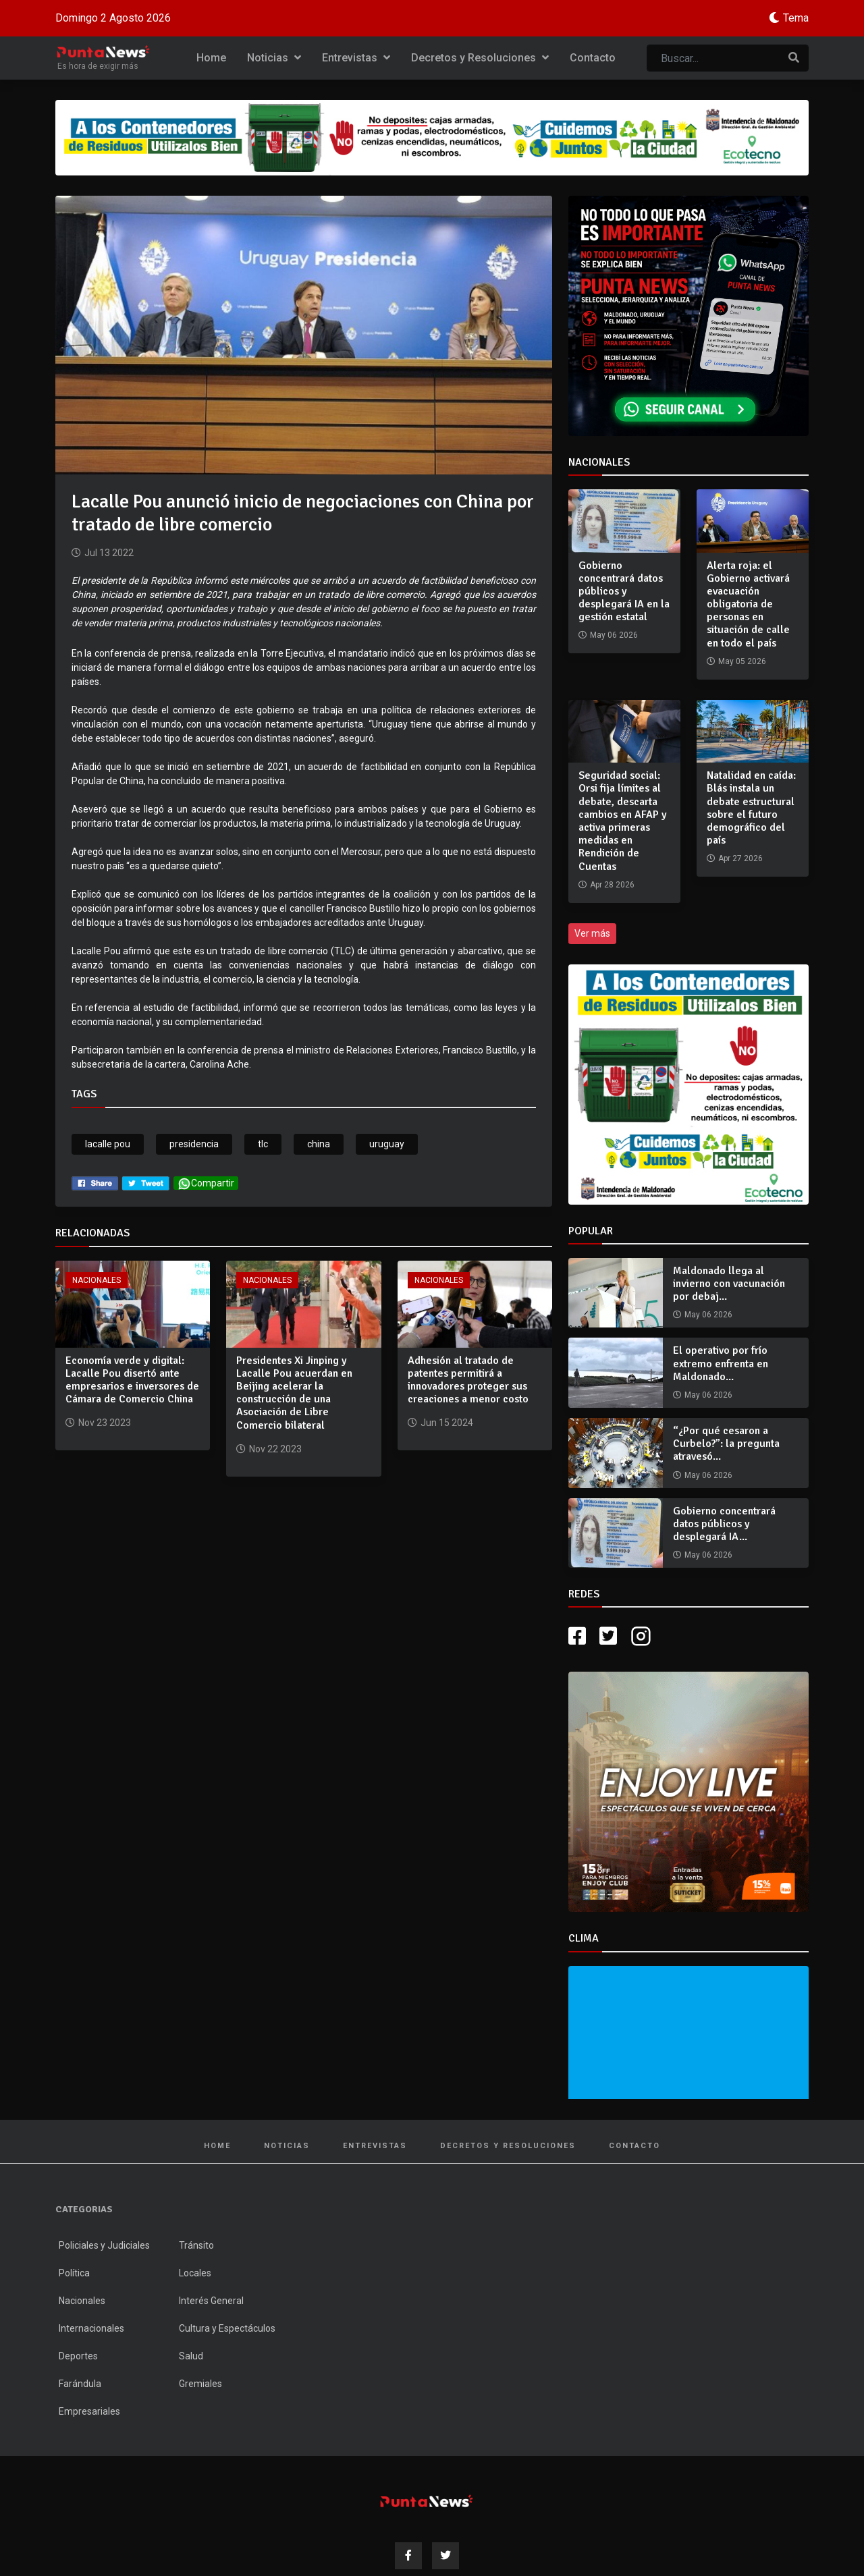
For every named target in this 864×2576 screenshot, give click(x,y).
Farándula (80, 2383)
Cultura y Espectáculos (227, 2328)
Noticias (274, 57)
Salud (191, 2356)
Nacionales (96, 1280)
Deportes (78, 2356)
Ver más (592, 933)
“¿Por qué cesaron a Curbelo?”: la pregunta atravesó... (726, 1443)
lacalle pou (107, 1144)
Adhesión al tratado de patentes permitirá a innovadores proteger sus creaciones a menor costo (468, 1380)
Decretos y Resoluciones (480, 57)
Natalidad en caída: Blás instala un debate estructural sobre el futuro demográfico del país (751, 808)
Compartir (206, 1183)
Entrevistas (356, 57)
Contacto (593, 57)
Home (211, 57)
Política (74, 2273)
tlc (263, 1144)
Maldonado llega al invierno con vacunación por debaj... (729, 1283)
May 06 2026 (708, 1314)
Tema (796, 17)
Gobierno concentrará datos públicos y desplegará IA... (724, 1523)
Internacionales (91, 2328)
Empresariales (89, 2411)
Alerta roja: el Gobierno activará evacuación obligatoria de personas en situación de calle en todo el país (748, 604)
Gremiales (200, 2383)
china (318, 1144)
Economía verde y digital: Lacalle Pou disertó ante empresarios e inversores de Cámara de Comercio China (132, 1380)
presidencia (194, 1144)
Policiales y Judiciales (104, 2245)
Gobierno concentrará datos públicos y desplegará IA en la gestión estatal (624, 591)
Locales (195, 2273)
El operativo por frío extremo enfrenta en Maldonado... (720, 1363)
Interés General (211, 2300)
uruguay (386, 1144)
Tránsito (196, 2245)
